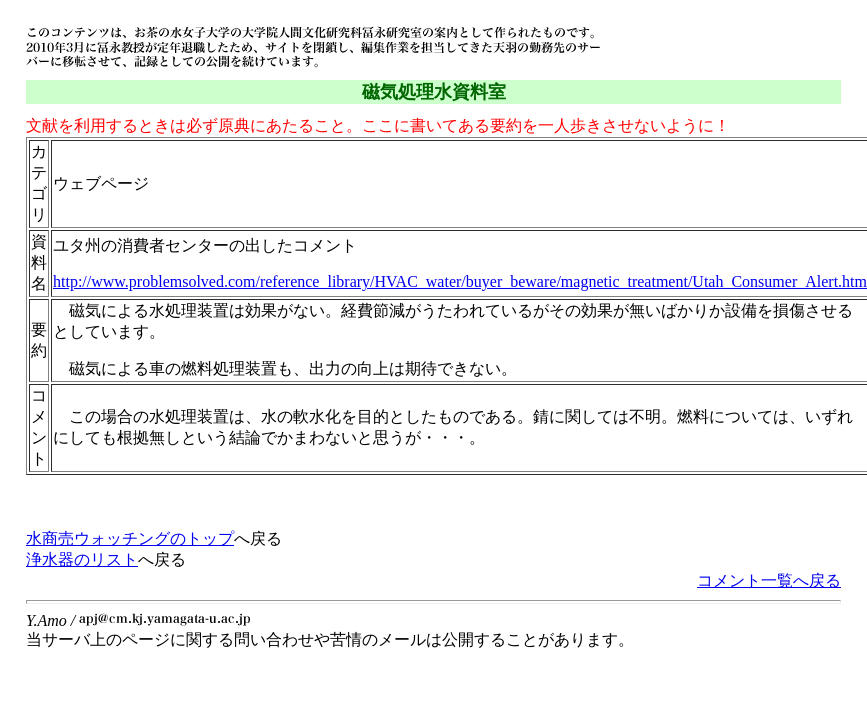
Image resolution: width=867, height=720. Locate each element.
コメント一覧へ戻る (769, 580)
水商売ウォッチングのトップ (130, 538)
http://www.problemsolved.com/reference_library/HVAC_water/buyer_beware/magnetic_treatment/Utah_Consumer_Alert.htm (460, 281)
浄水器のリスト (82, 559)
